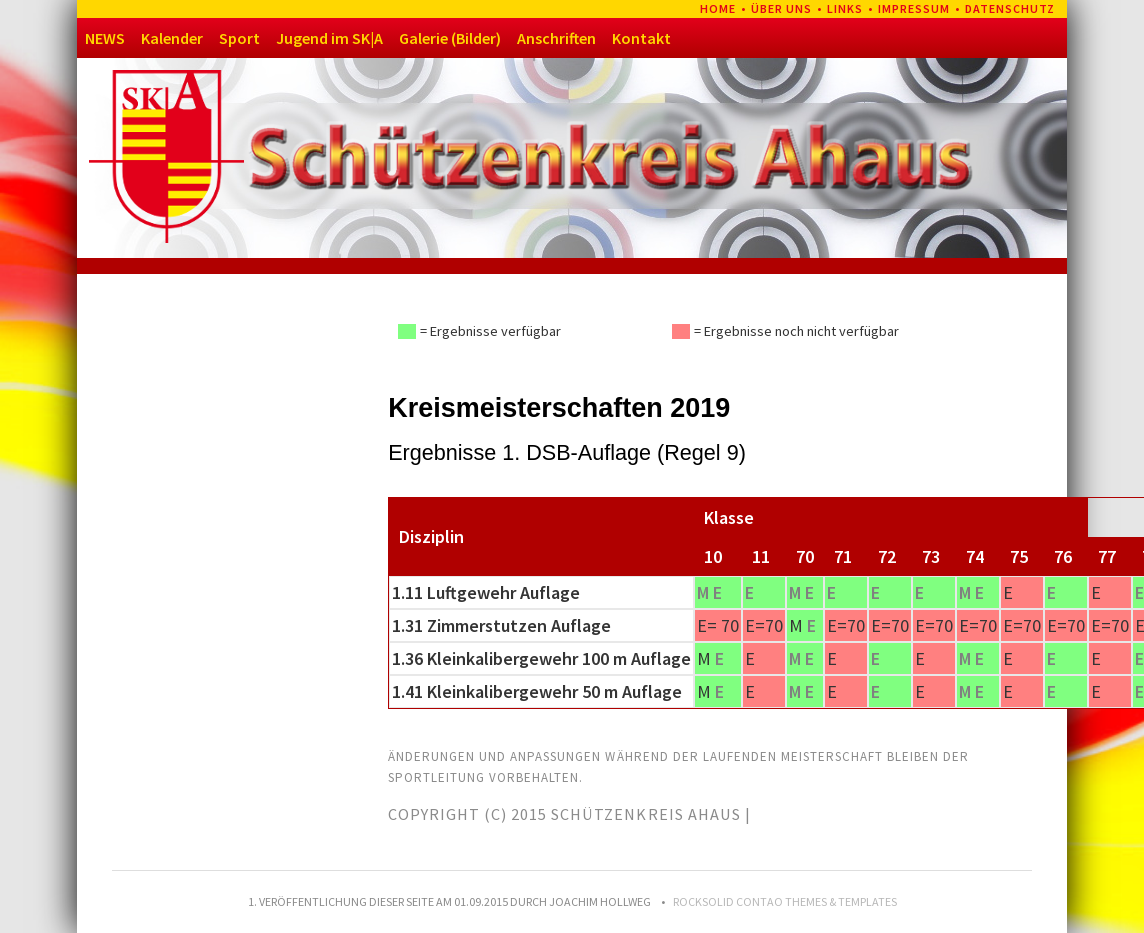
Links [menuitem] (845, 8)
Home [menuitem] (718, 8)
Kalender (172, 38)
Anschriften (556, 38)
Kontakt (641, 38)
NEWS (105, 38)
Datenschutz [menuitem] (1010, 8)
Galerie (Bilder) (450, 38)
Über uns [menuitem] (781, 8)
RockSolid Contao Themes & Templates (785, 901)
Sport (239, 38)
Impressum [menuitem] (914, 8)
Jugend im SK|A (329, 38)
